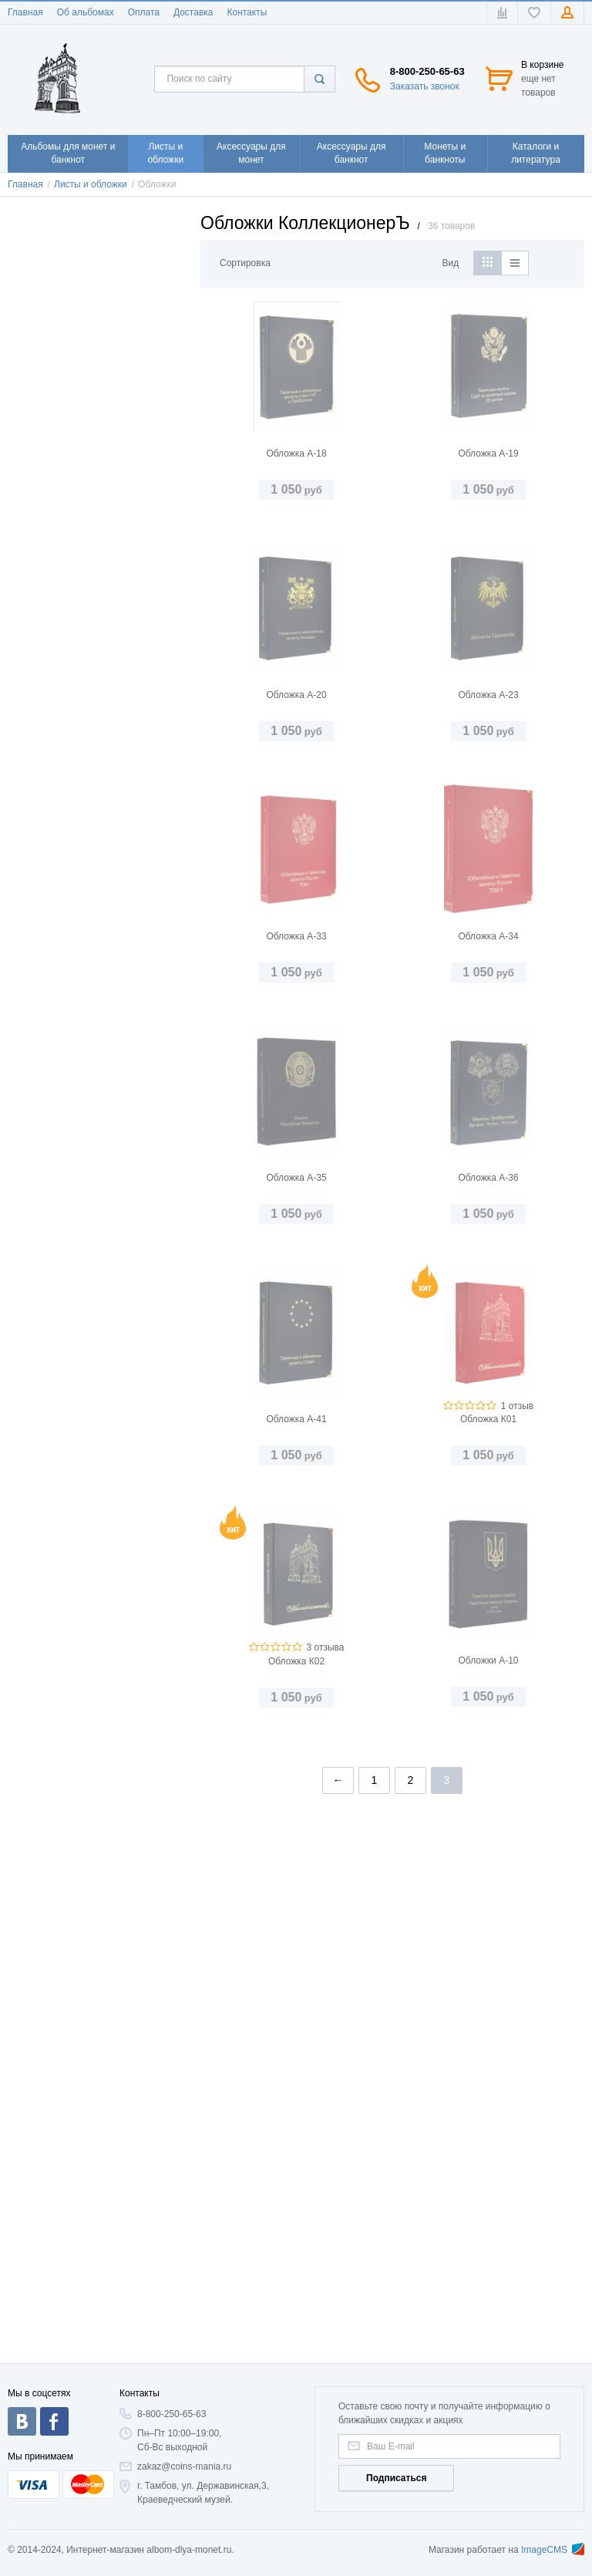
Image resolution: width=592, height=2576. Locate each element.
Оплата (144, 12)
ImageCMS (552, 2549)
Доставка (193, 12)
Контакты (247, 12)
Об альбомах (85, 12)
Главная (25, 12)
